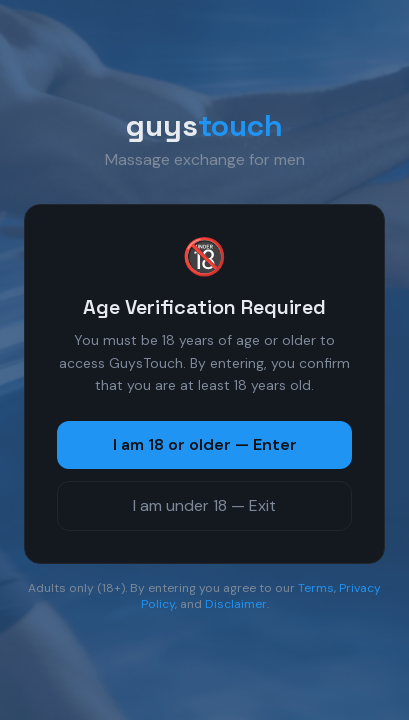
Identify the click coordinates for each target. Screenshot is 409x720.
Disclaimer (236, 604)
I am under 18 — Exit (204, 505)
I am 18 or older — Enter (205, 444)
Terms (316, 588)
